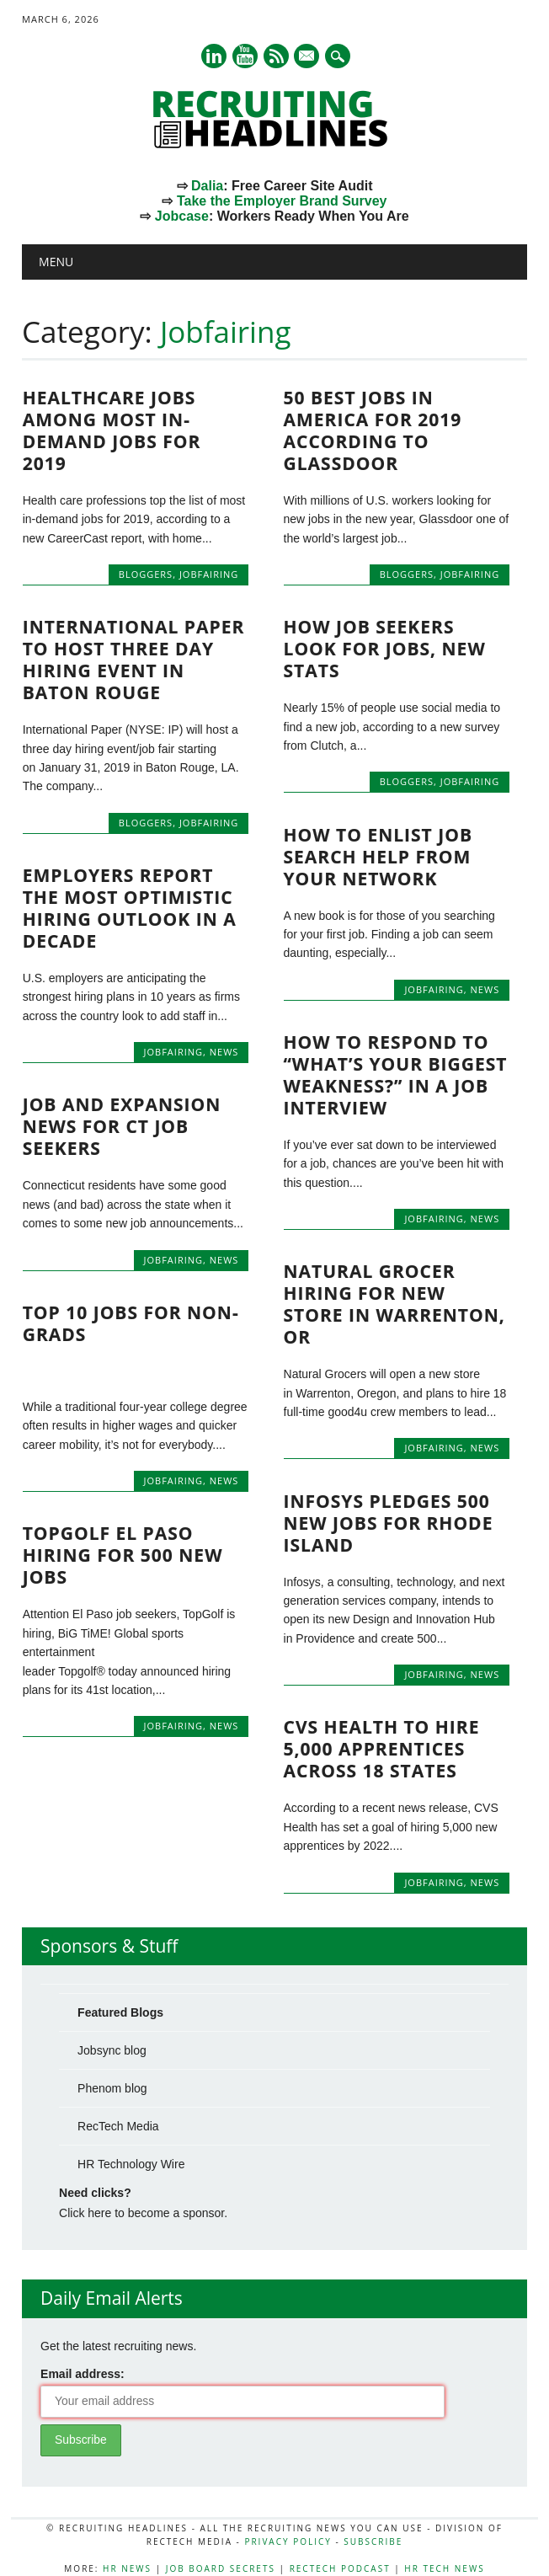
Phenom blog (112, 2088)
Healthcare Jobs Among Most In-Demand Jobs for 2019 (112, 430)
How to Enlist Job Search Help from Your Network (378, 856)
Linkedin (214, 56)
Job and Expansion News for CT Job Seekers (122, 1126)
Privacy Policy (287, 2541)
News (485, 989)
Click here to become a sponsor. (143, 2213)
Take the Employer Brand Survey (282, 201)
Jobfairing (208, 574)
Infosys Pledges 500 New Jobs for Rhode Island (388, 1523)
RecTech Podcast (340, 2568)
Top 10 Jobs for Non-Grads (131, 1323)
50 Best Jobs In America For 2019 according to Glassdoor (373, 430)
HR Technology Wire (130, 2164)
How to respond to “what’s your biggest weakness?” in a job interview (396, 1075)
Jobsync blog (112, 2050)
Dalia (207, 186)
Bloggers (146, 574)
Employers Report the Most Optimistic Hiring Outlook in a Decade (130, 908)
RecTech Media (118, 2126)
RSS (276, 56)
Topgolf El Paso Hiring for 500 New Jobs (123, 1555)
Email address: (82, 2374)
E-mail (308, 57)
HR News (127, 2568)
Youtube (245, 56)
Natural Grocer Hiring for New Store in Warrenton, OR (394, 1304)
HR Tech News (444, 2568)
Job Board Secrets (220, 2568)
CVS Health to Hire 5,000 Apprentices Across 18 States (382, 1748)
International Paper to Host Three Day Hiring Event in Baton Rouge (134, 659)
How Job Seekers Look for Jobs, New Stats (385, 648)
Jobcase (182, 216)
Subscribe (373, 2541)
